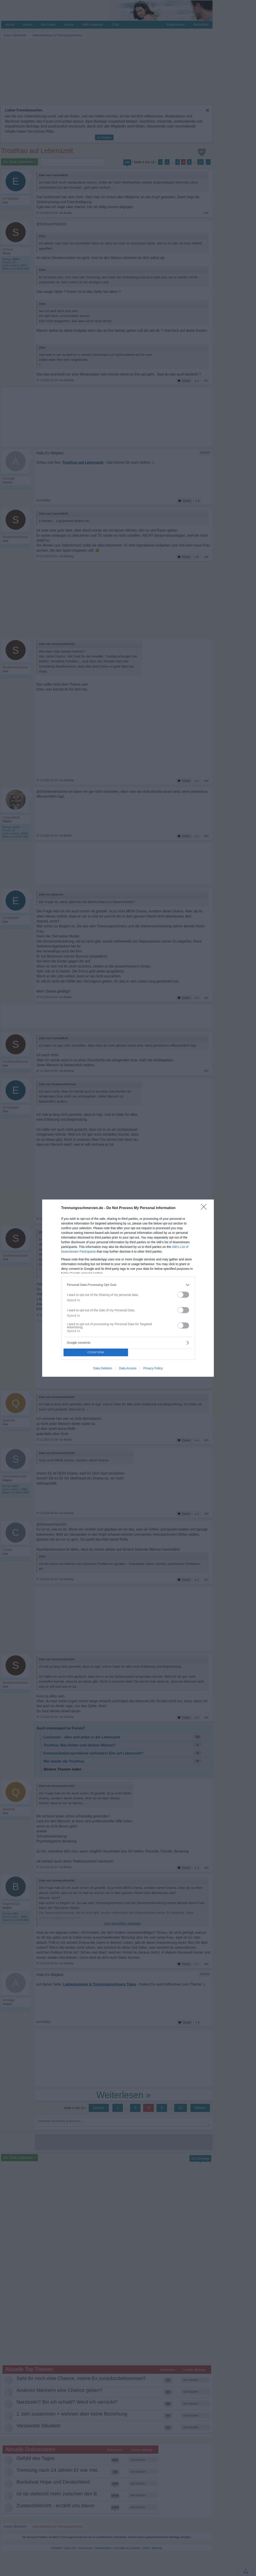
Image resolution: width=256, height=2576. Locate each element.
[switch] (183, 1295)
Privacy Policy (153, 1368)
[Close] (205, 1208)
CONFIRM (95, 1352)
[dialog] (128, 1288)
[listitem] (128, 1285)
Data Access (127, 1368)
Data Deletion (102, 1368)
